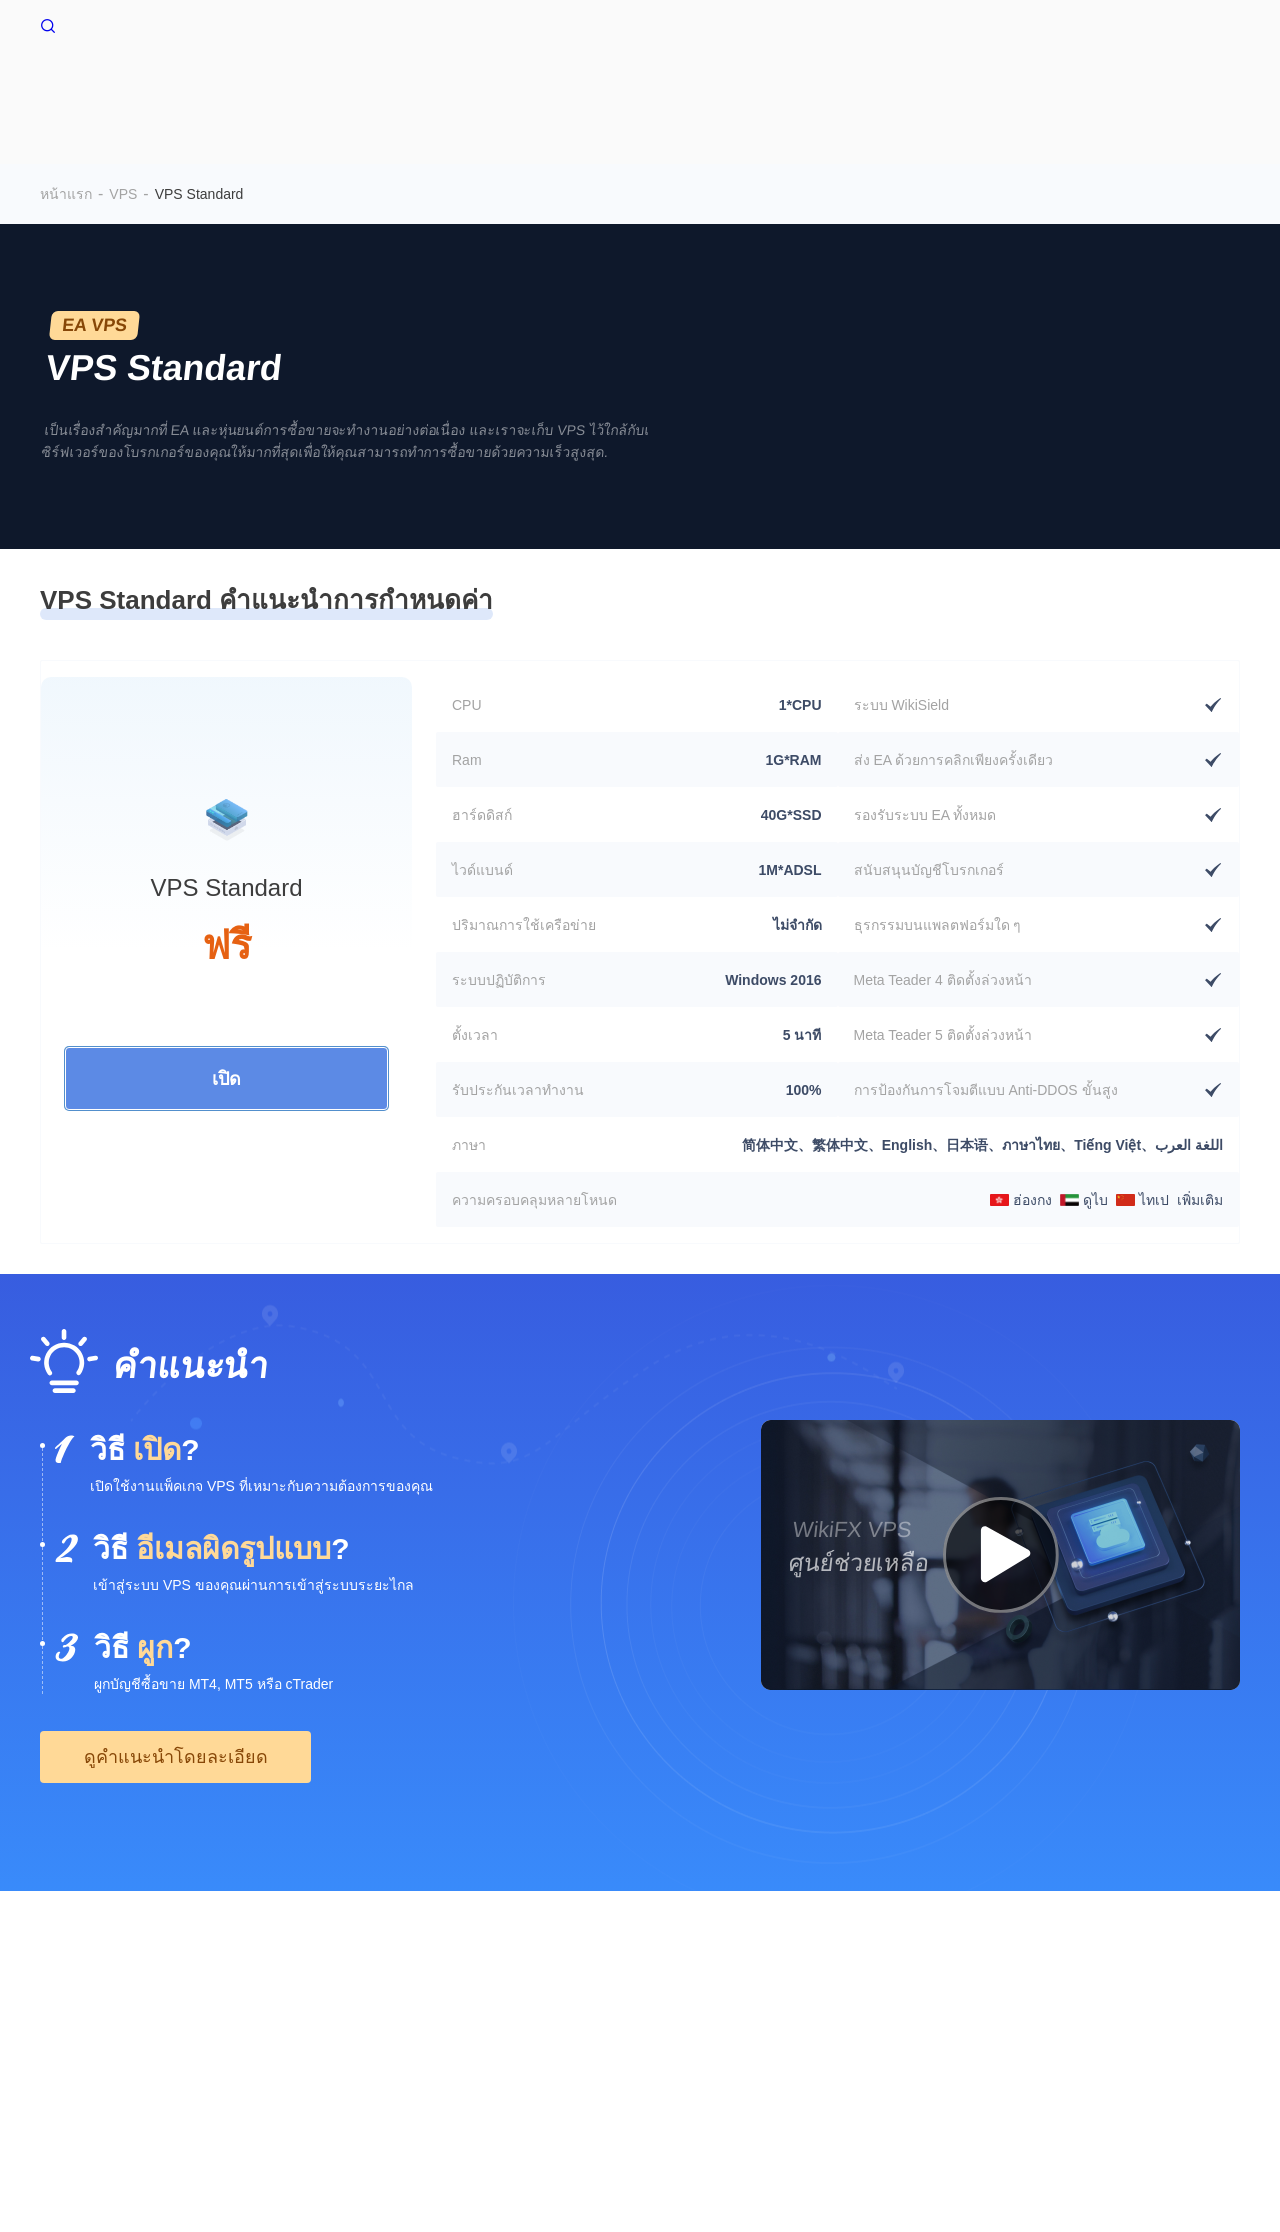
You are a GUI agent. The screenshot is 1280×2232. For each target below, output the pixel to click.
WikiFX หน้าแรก (108, 24)
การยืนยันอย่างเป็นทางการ (1002, 2022)
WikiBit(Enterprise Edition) (823, 2022)
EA (1179, 87)
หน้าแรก (446, 87)
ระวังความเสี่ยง (170, 2022)
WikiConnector (650, 87)
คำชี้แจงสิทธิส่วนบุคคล (520, 2022)
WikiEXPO (1132, 2022)
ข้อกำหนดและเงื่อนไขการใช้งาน (333, 2022)
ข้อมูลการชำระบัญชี (1061, 87)
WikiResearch (83, 2042)
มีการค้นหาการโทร (667, 2022)
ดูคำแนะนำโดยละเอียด (176, 1721)
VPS (528, 87)
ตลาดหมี (786, 87)
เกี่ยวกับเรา (73, 2022)
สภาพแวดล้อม (903, 87)
